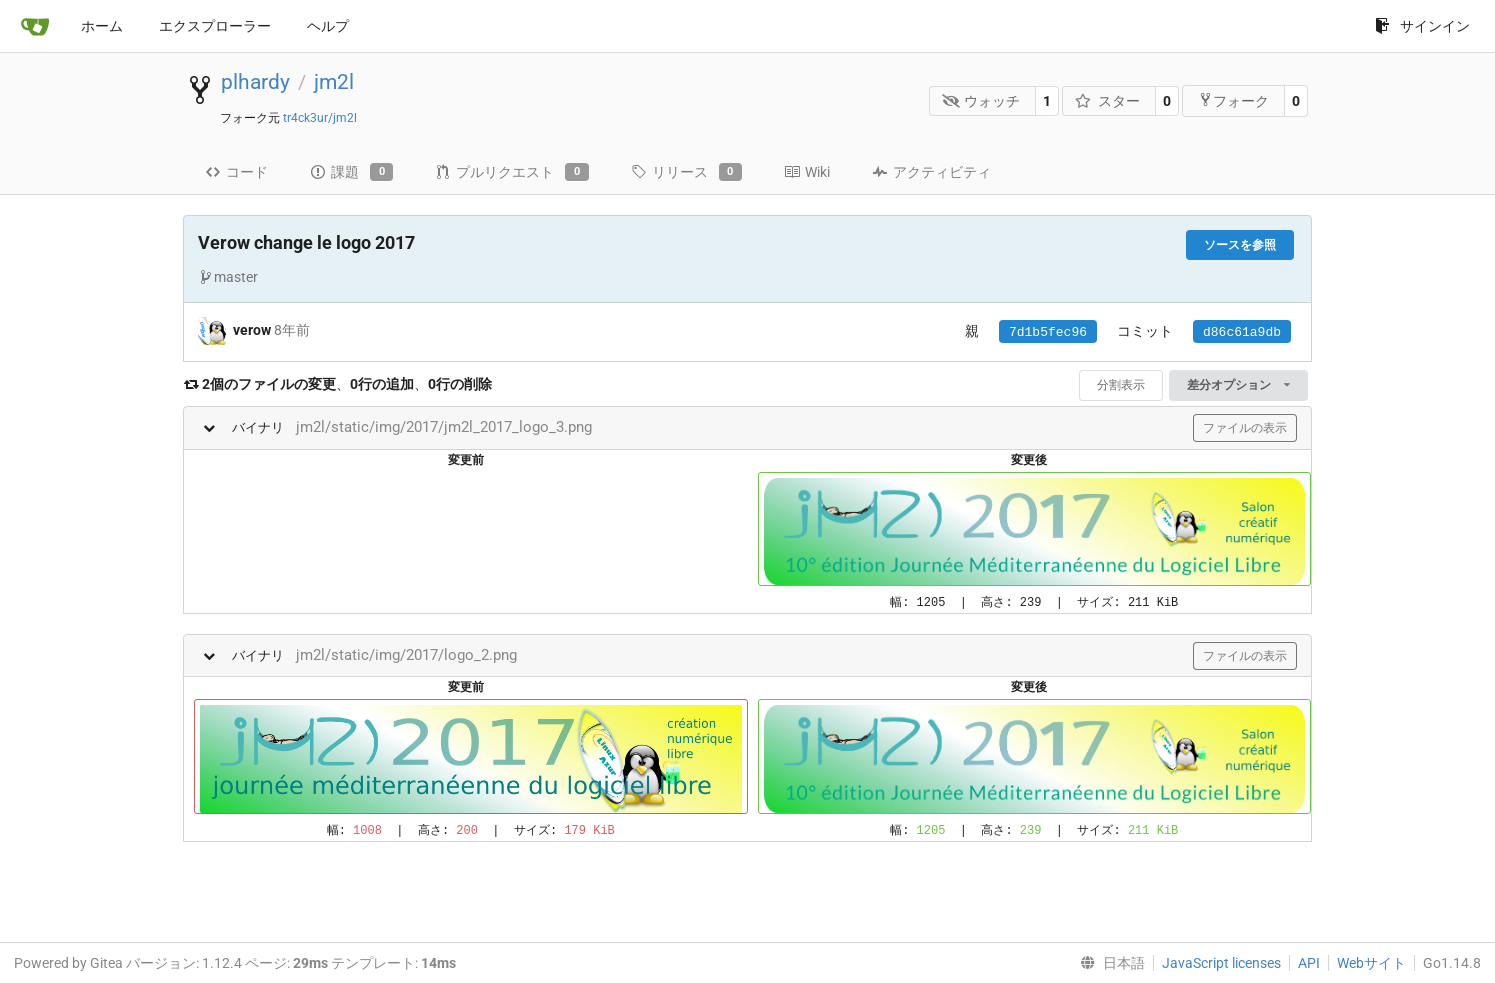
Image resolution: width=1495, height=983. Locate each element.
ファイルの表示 (1245, 428)
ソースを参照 (1240, 245)
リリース (686, 172)
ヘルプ (328, 26)
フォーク (1233, 100)
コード (236, 172)
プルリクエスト (511, 172)
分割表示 (1121, 385)
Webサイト (1371, 963)
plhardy (255, 82)
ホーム (102, 26)
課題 (351, 172)
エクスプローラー (215, 26)
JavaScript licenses (1221, 963)
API (1309, 963)
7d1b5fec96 (1048, 332)
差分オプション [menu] (1238, 385)
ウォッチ (981, 101)
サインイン (1422, 26)
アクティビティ (931, 172)
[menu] (1108, 963)
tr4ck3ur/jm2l (320, 118)
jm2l (334, 82)
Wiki (807, 172)
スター (1107, 101)
